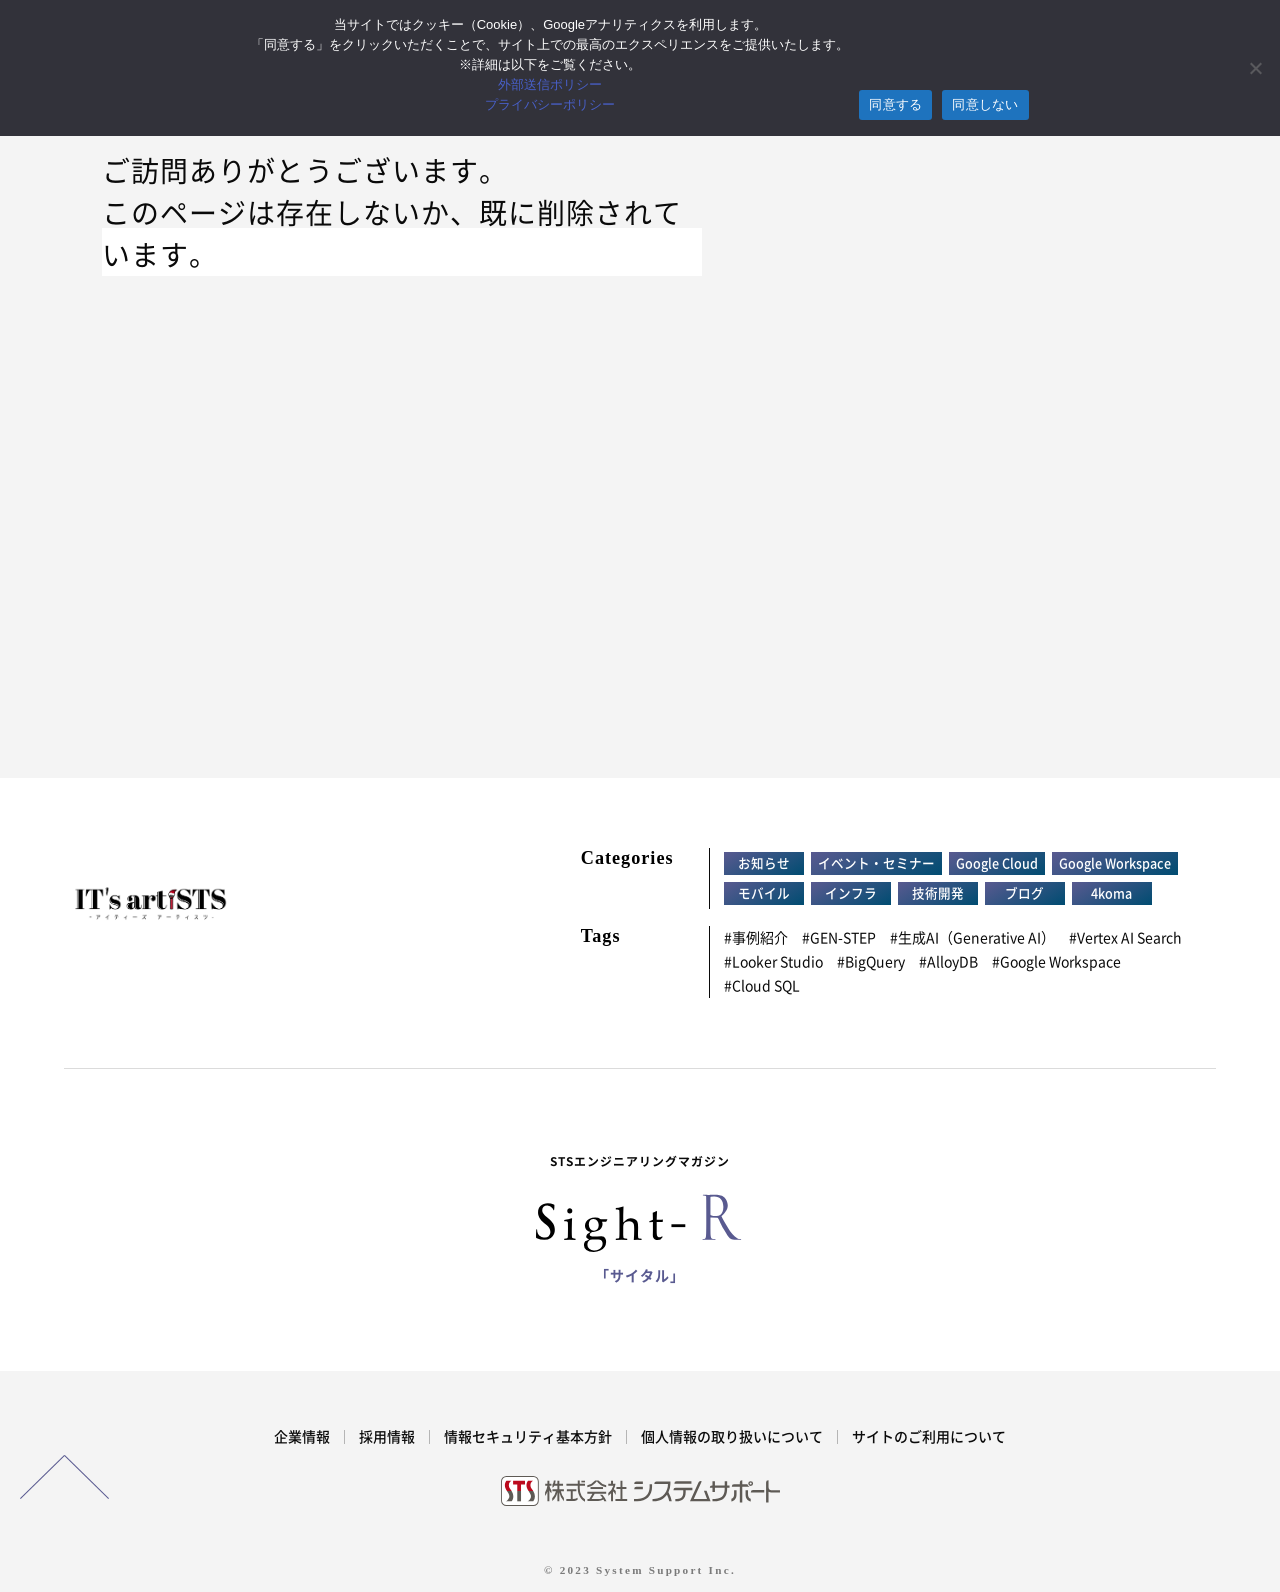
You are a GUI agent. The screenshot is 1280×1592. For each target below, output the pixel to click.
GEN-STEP (843, 938)
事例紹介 (760, 938)
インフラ (851, 893)
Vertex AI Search (1129, 938)
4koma (1111, 893)
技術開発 (938, 893)
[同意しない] (1255, 68)
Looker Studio (777, 962)
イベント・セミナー (876, 863)
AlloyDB (952, 962)
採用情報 (387, 1437)
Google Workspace (1115, 863)
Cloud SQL (766, 986)
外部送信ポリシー (550, 84)
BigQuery (875, 962)
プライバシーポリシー (550, 104)
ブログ (1024, 893)
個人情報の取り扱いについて (732, 1437)
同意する (895, 104)
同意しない (985, 104)
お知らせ (764, 863)
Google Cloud (997, 863)
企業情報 (302, 1437)
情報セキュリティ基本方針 (528, 1437)
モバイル (764, 893)
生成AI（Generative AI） (976, 938)
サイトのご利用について (929, 1437)
